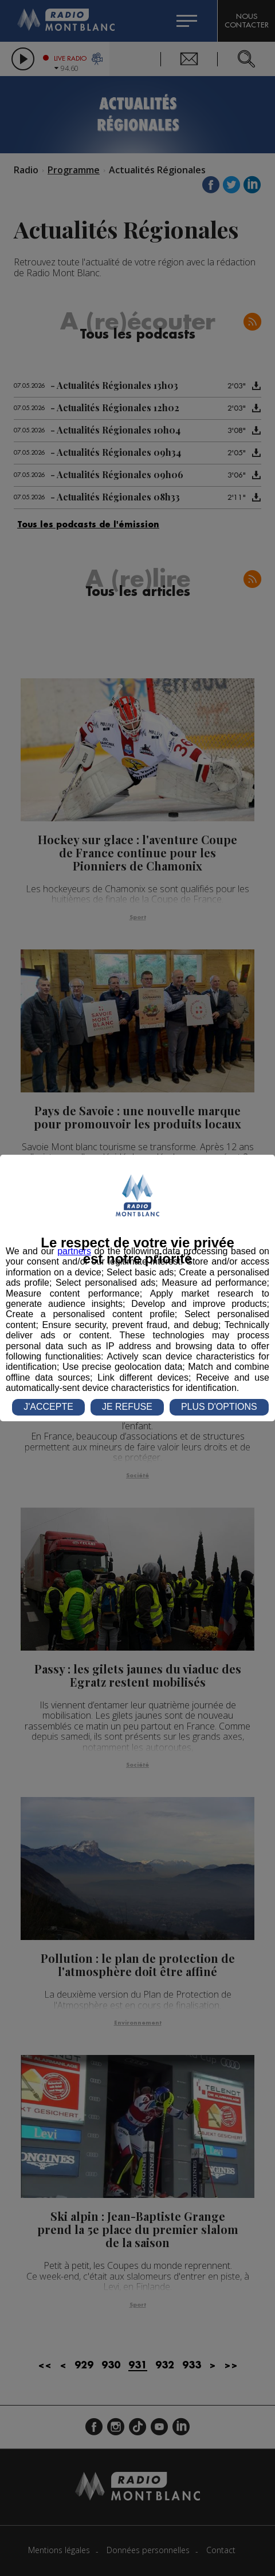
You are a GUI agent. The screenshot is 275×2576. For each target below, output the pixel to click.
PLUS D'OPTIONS (219, 1407)
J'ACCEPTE (48, 1407)
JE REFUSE (127, 1407)
